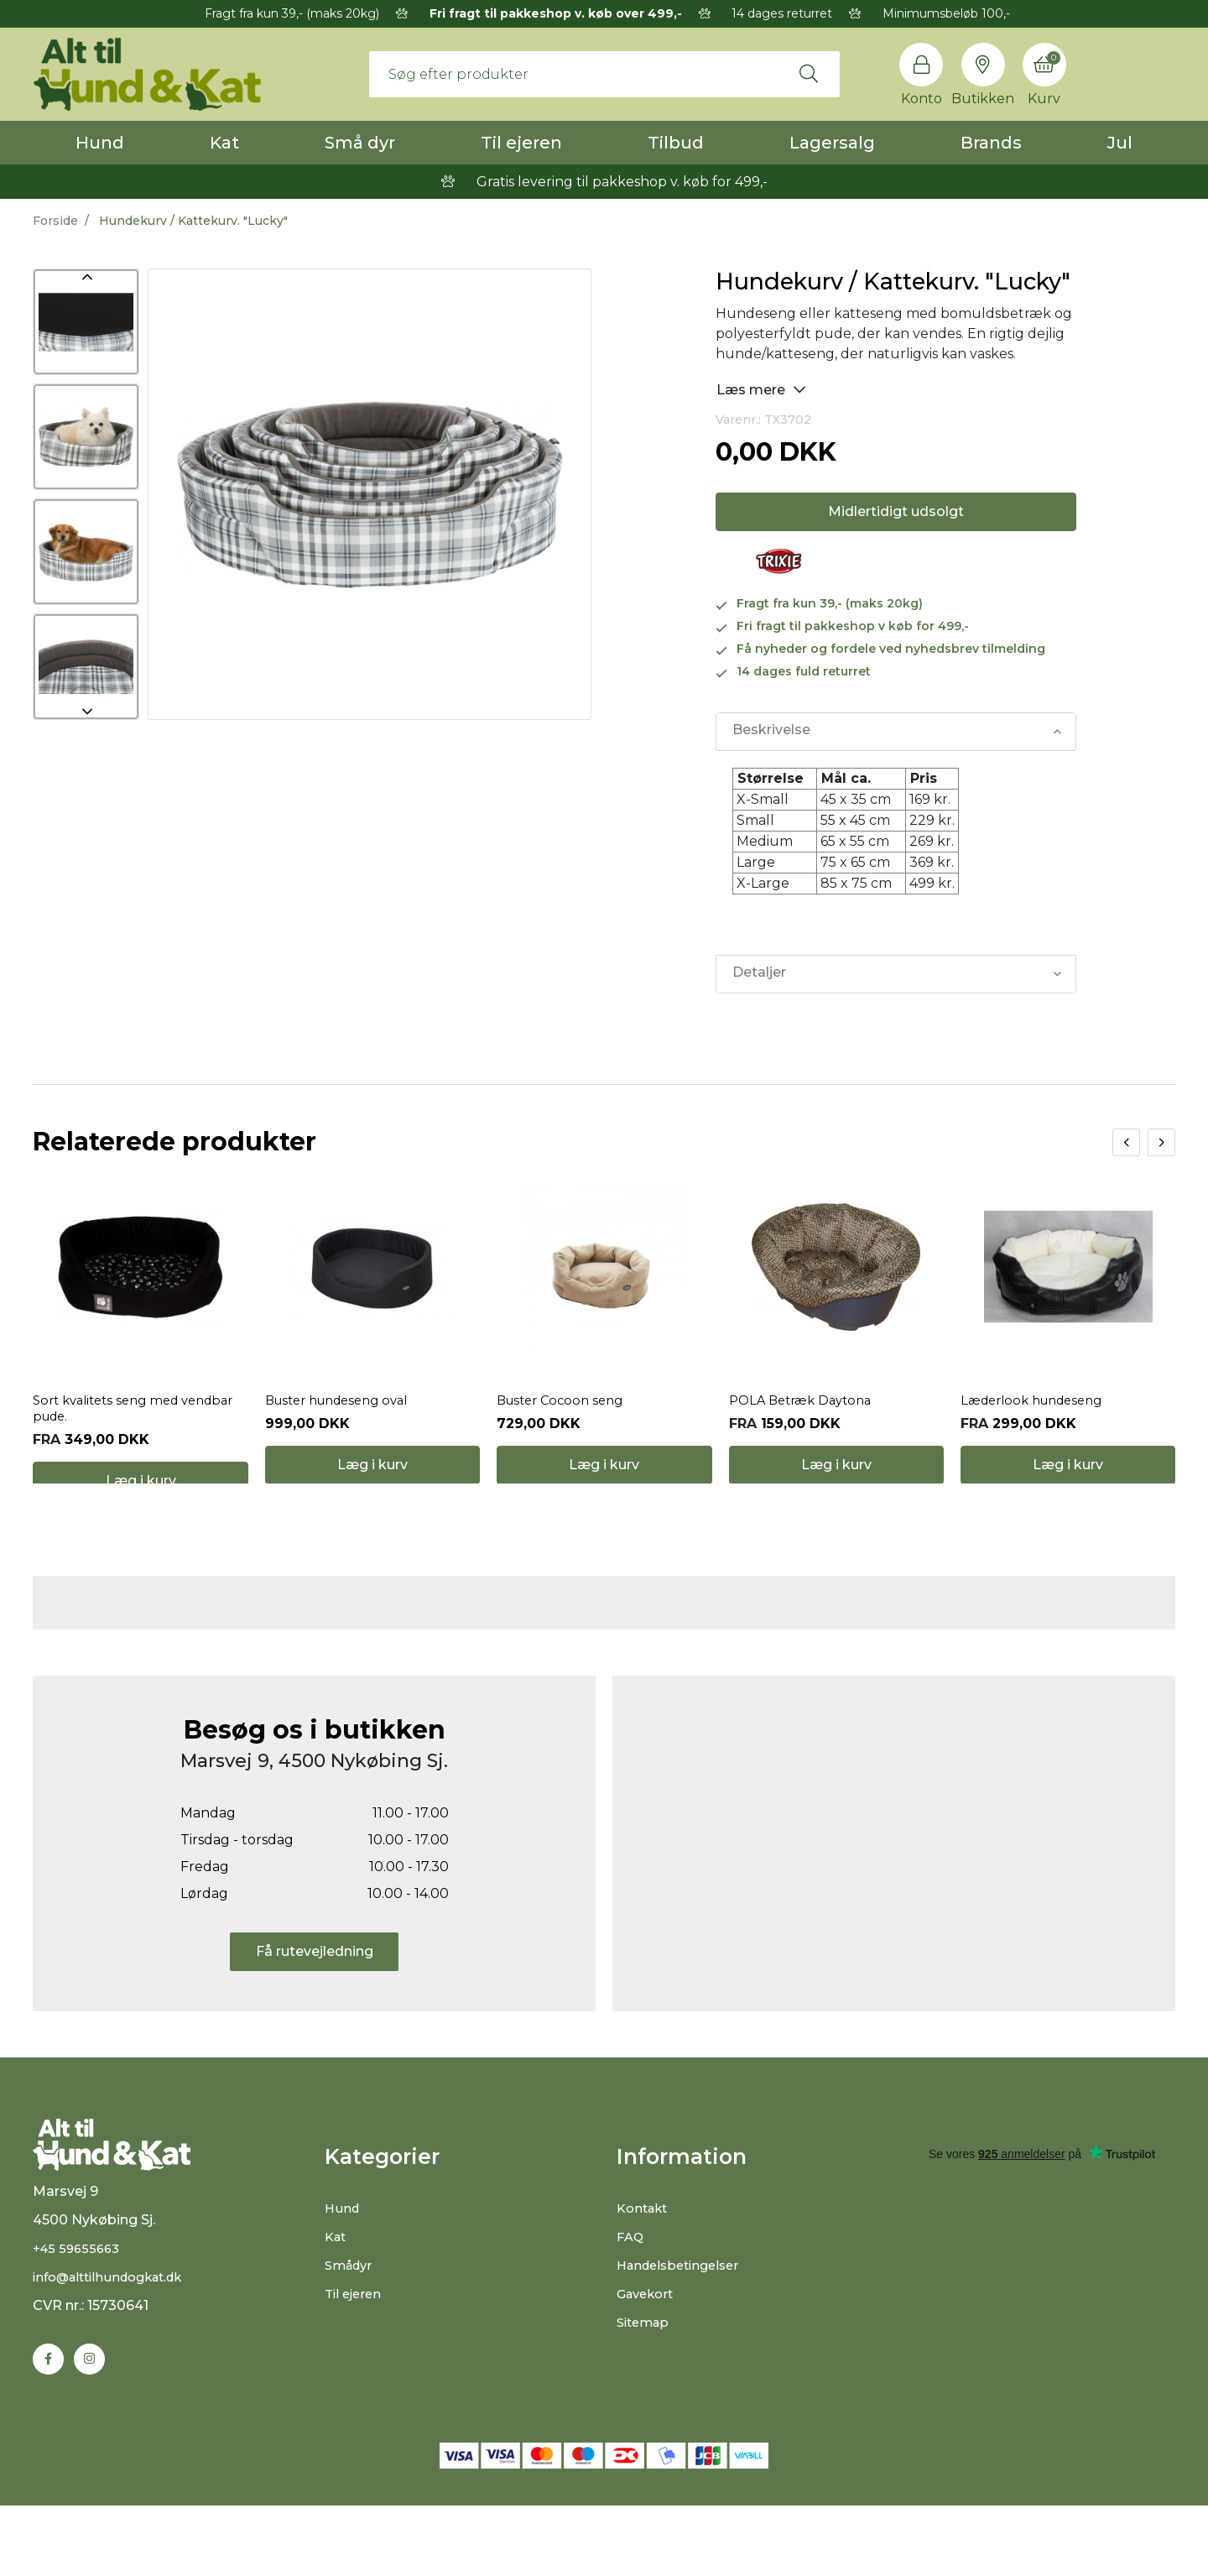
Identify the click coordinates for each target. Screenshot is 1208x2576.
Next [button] (86, 711)
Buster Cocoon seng (565, 1427)
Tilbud (676, 143)
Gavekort (648, 2345)
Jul (1119, 143)
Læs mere (761, 389)
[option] (86, 322)
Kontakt (645, 2259)
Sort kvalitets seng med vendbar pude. (112, 1435)
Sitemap (645, 2373)
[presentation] (1126, 1142)
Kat (224, 143)
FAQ (631, 2288)
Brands (991, 143)
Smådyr (351, 2316)
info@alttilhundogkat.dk (116, 2346)
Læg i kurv (141, 1507)
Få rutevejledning (314, 2002)
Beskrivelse (771, 731)
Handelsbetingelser (683, 2316)
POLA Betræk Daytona (806, 1427)
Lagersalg (832, 143)
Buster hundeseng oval (344, 1427)
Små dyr (360, 143)
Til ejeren (521, 143)
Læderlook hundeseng (1039, 1427)
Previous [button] (86, 277)
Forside (55, 220)
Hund (100, 143)
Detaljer (758, 974)
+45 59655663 (79, 2317)
